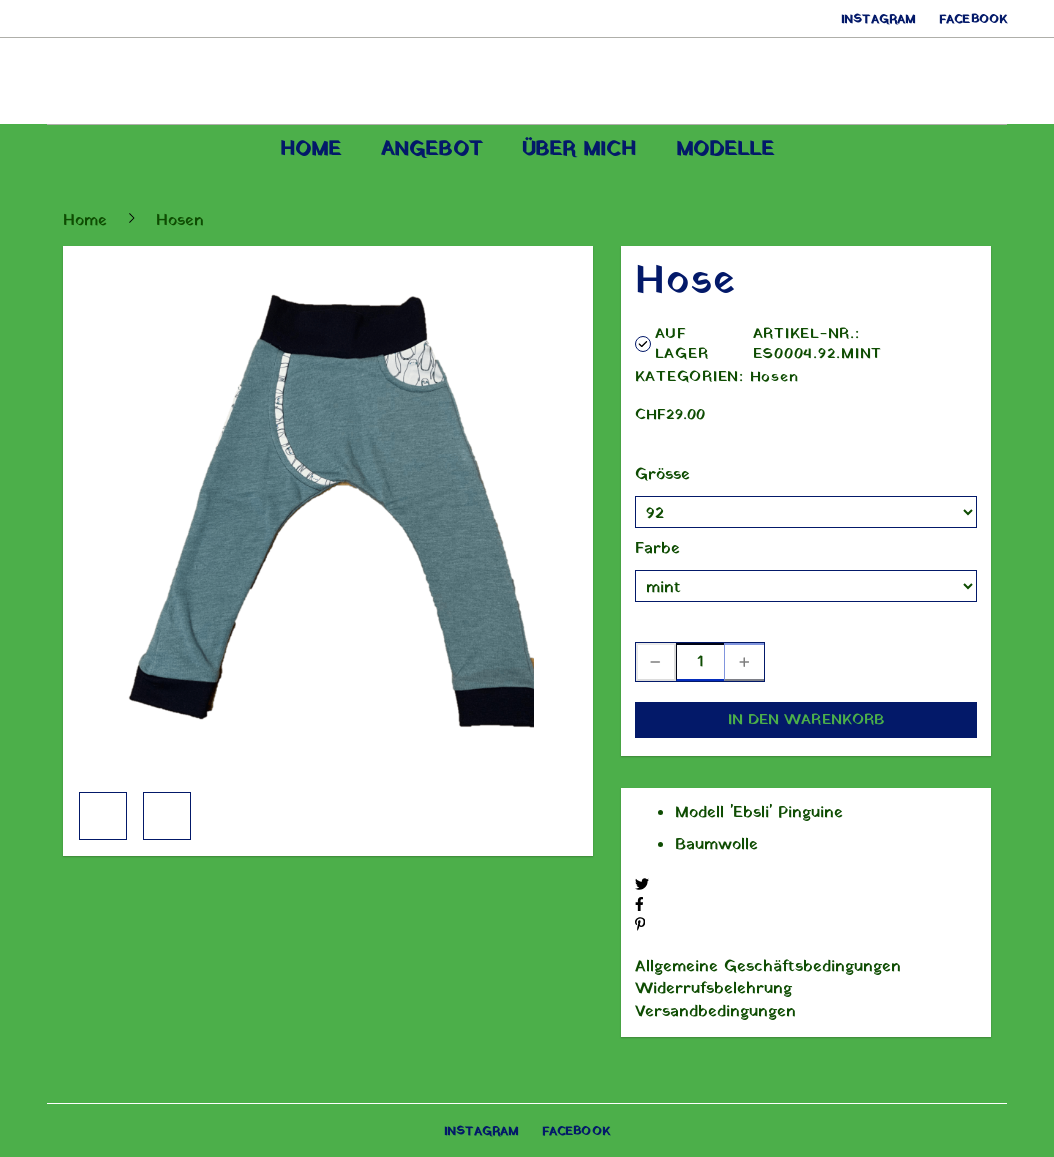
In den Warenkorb (806, 720)
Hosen (774, 377)
